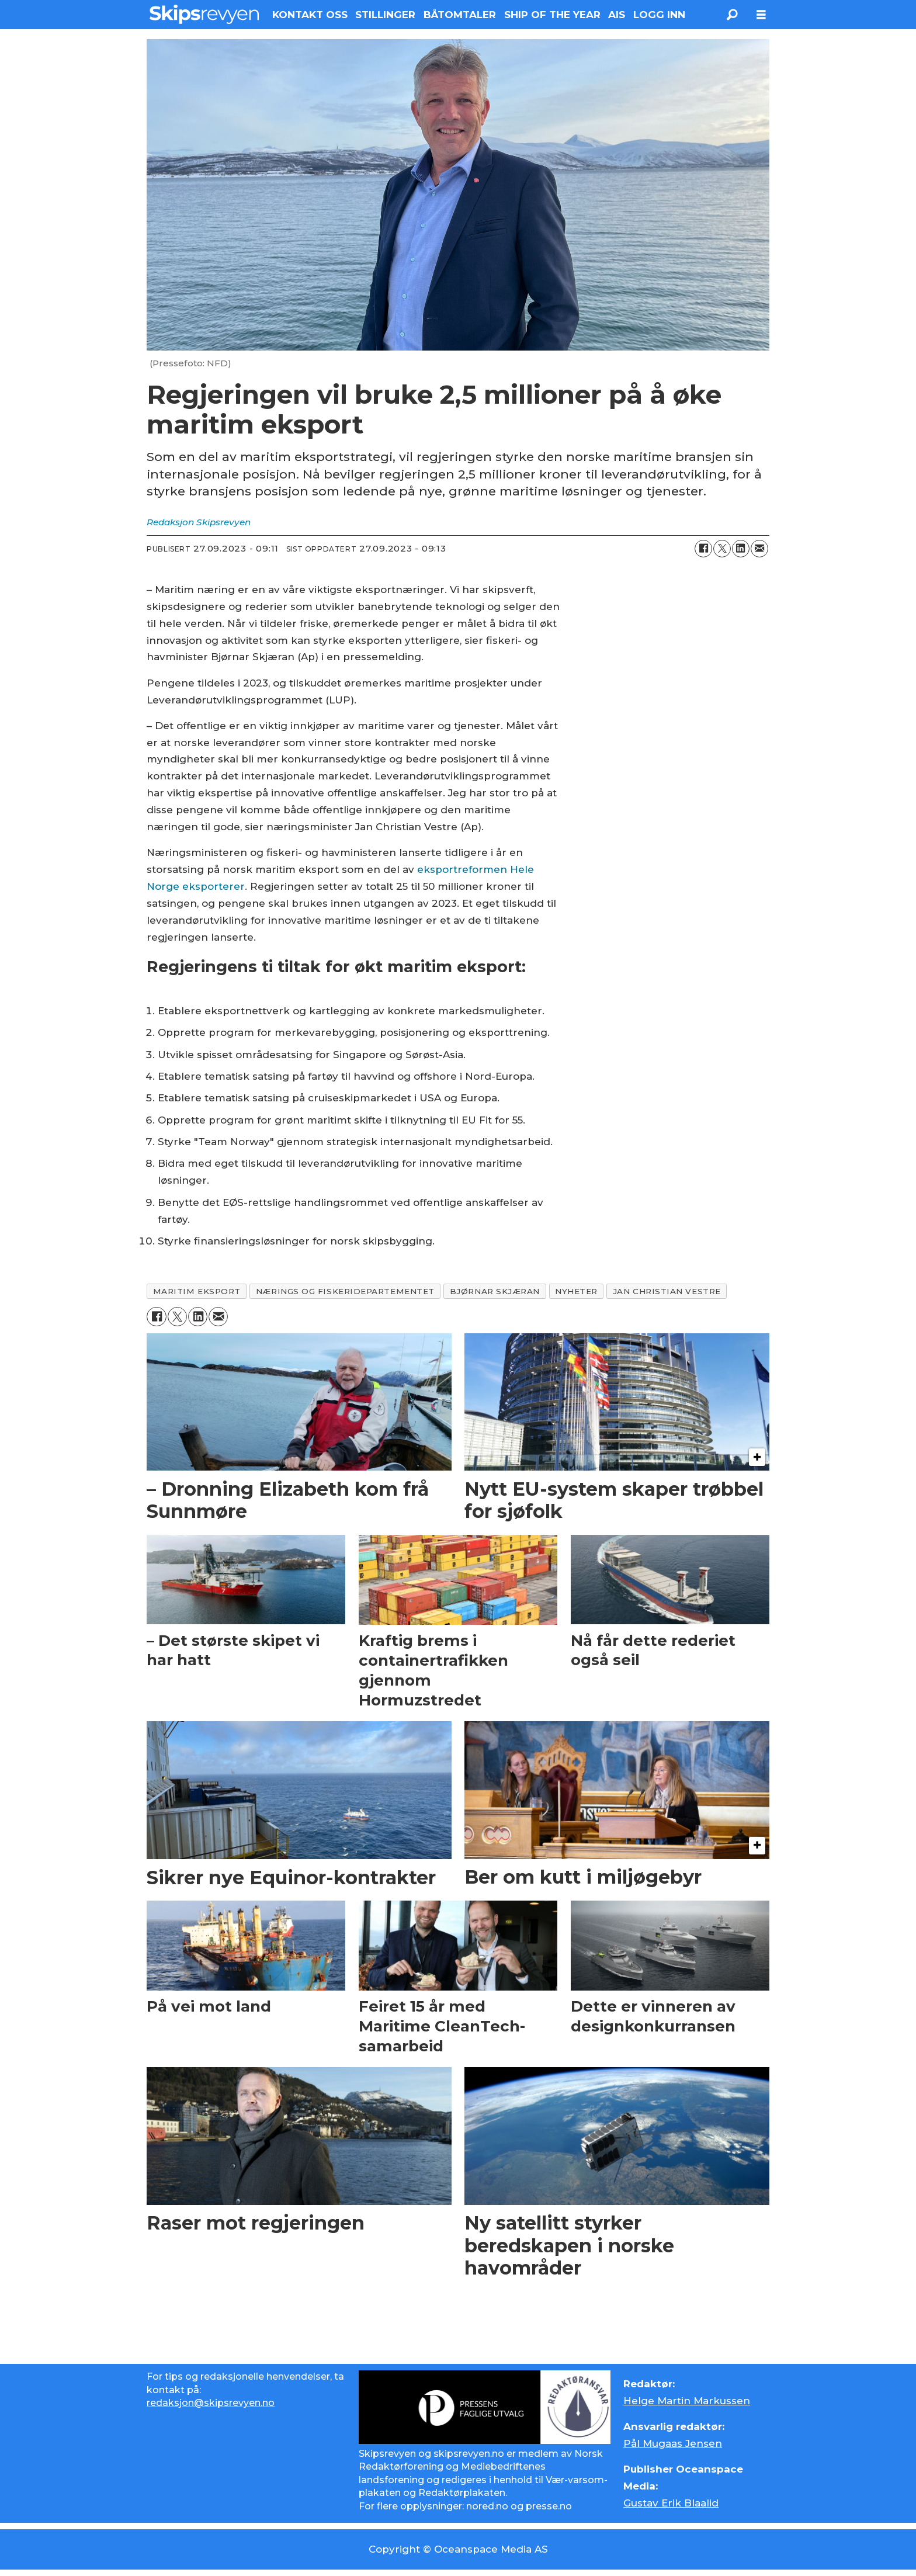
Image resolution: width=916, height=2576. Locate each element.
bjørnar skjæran (495, 1291)
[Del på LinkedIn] (741, 548)
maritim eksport (197, 1291)
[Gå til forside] (204, 14)
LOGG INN (659, 14)
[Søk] (732, 14)
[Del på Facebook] (703, 548)
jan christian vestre (667, 1291)
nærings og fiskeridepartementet (345, 1291)
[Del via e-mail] (759, 548)
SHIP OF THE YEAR (552, 14)
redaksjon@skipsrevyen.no (211, 2402)
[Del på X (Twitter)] (722, 548)
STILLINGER (385, 14)
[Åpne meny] (761, 15)
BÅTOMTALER (460, 14)
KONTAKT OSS (310, 14)
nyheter (576, 1291)
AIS (616, 14)
